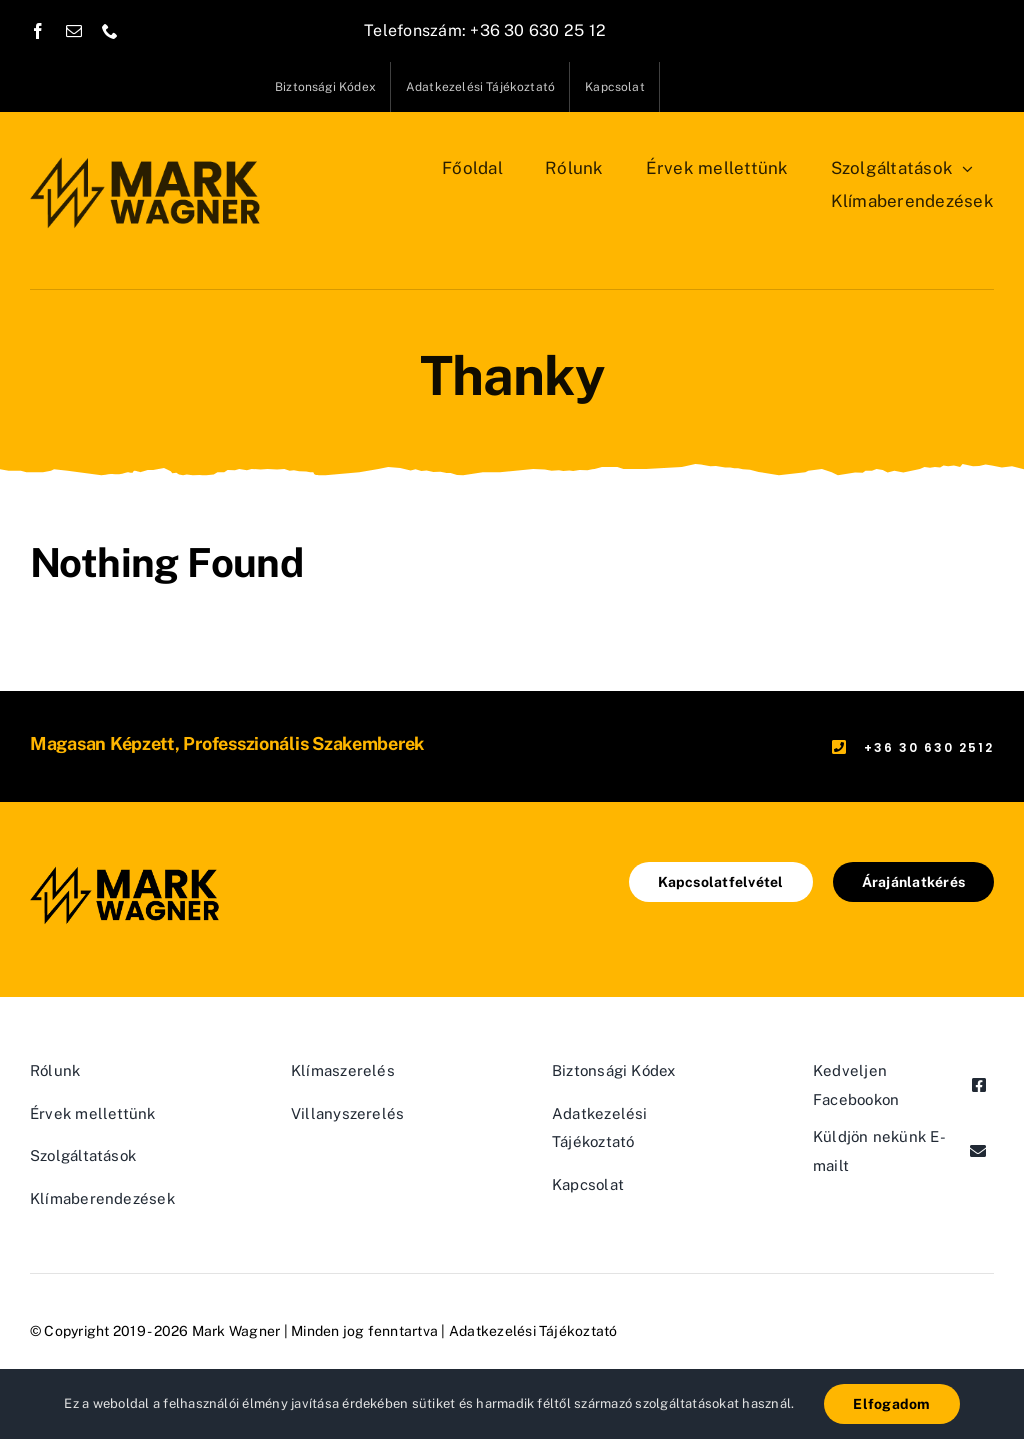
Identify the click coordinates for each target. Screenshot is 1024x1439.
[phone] (110, 31)
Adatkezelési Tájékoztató (533, 1331)
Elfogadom (891, 1404)
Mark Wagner (236, 1331)
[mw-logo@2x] (145, 159)
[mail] (74, 31)
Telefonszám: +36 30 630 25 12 (485, 30)
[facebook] (38, 31)
